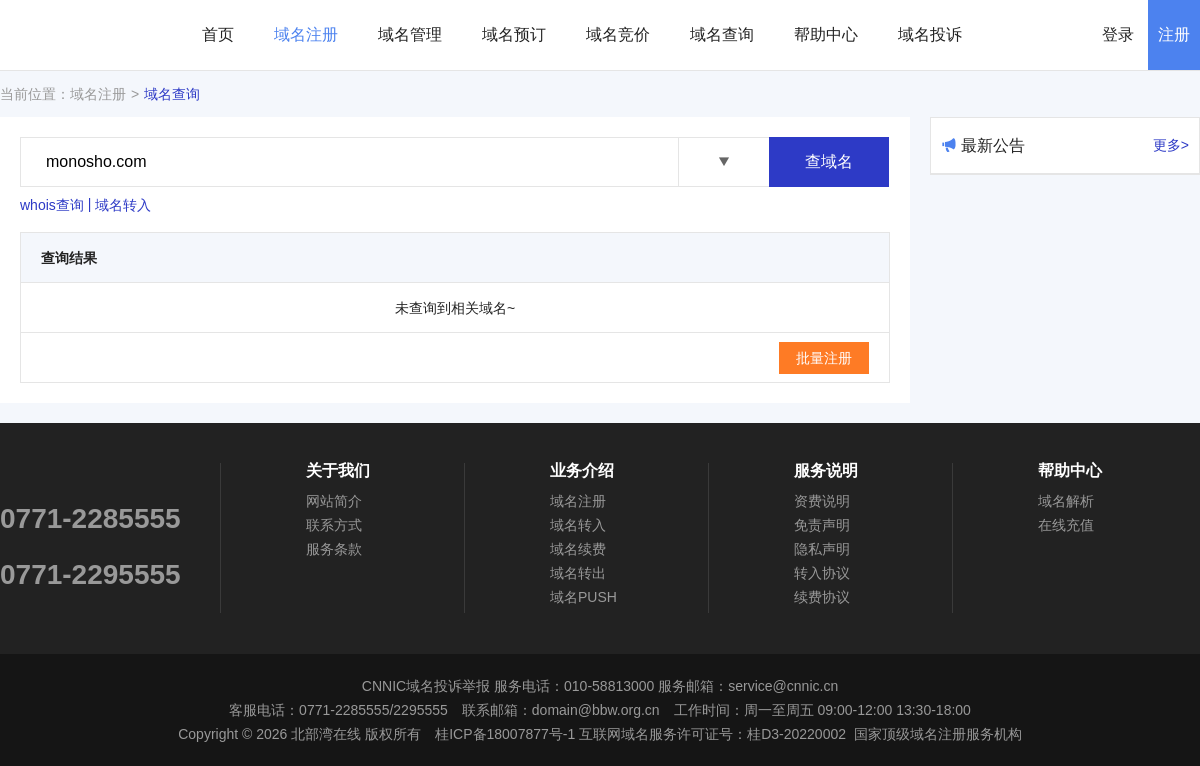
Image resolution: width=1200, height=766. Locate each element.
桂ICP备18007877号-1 (505, 734)
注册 (1174, 34)
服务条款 (334, 549)
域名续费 (578, 549)
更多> (1171, 145)
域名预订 (514, 34)
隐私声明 (822, 549)
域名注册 (306, 34)
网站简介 (334, 501)
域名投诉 (930, 34)
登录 (1118, 34)
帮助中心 (826, 34)
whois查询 (52, 205)
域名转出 (578, 573)
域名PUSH (583, 597)
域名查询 (722, 34)
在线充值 (1066, 525)
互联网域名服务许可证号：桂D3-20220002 (712, 734)
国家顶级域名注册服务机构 (938, 734)
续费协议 (822, 597)
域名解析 (1066, 501)
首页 (218, 34)
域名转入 (123, 205)
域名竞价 (618, 34)
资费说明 (822, 501)
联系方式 (334, 525)
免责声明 (822, 525)
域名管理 (410, 34)
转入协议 (822, 573)
